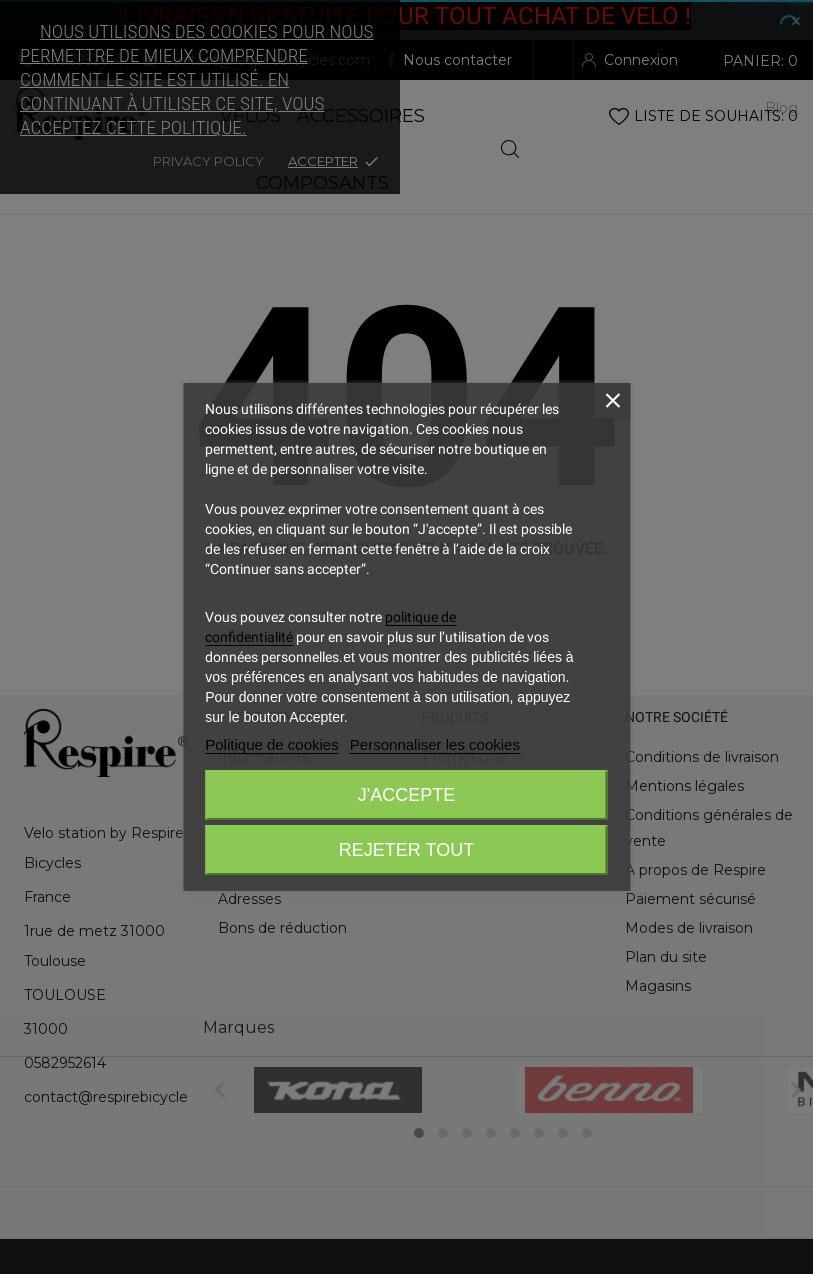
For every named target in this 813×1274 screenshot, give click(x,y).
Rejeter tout (406, 850)
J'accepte (406, 795)
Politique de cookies (271, 744)
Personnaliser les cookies (435, 744)
